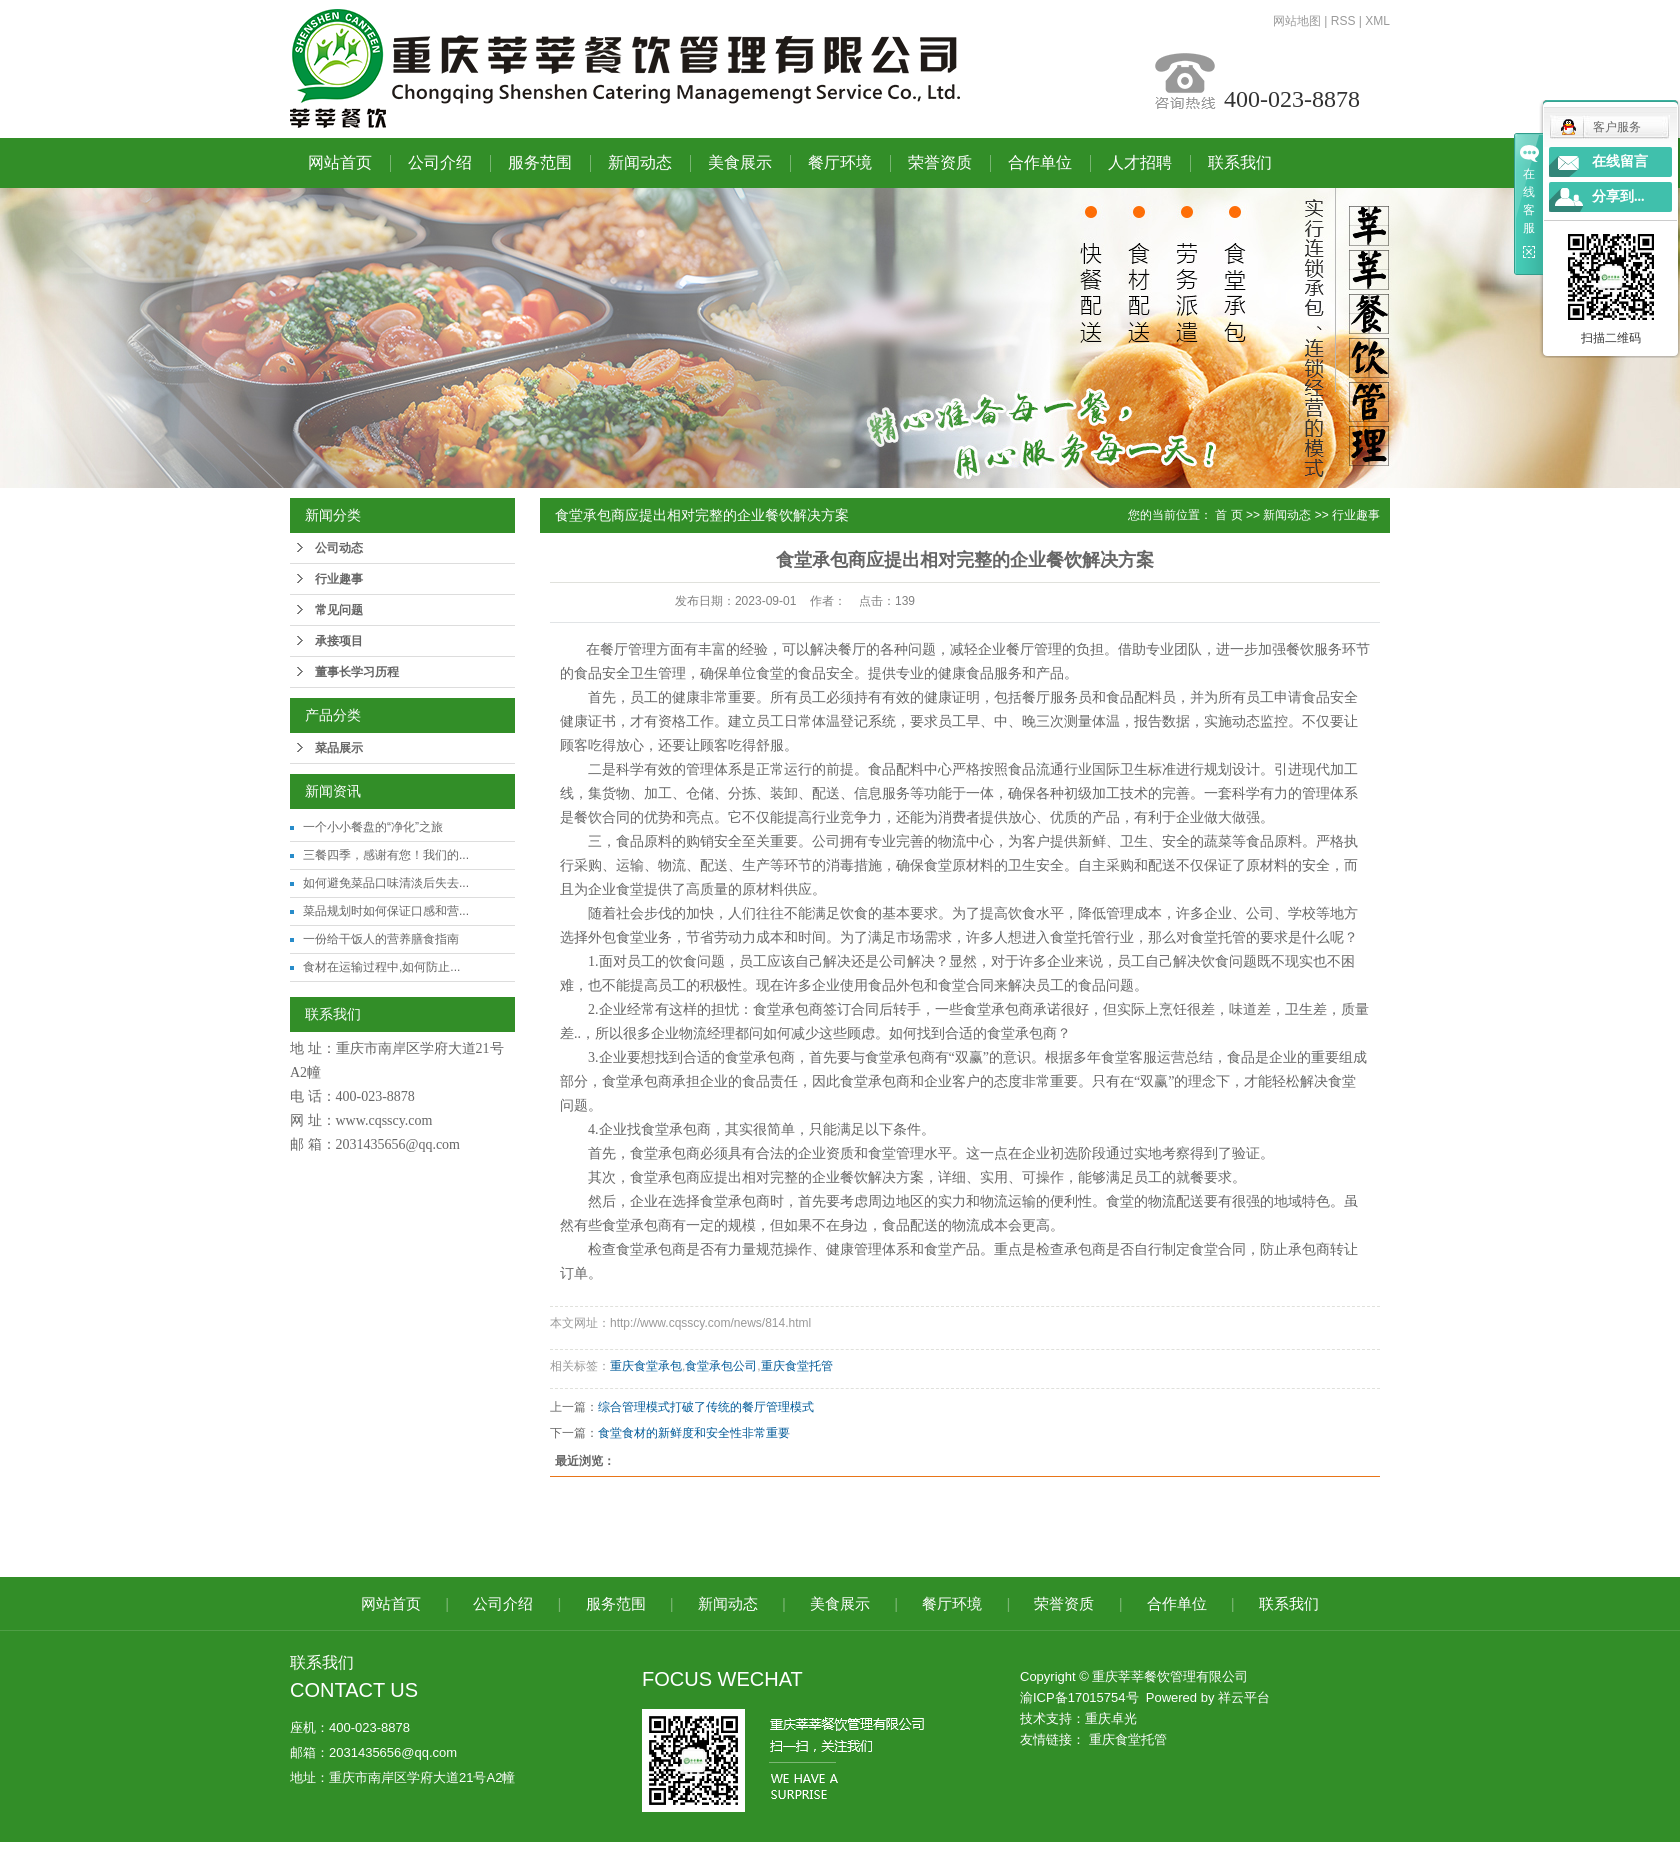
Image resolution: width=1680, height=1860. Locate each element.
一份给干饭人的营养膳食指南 (381, 939)
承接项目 (339, 641)
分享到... (1618, 196)
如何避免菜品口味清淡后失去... (386, 883)
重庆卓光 (1111, 1718)
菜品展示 (339, 748)
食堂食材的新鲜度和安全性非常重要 (694, 1433)
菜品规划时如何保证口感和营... (386, 911)
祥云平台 (1244, 1697)
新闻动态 (640, 162)
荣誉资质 (940, 162)
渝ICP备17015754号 (1079, 1697)
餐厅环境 (840, 162)
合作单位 (1040, 162)
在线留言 (1620, 161)
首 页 (1228, 515)
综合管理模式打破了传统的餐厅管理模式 (706, 1407)
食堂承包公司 (721, 1366)
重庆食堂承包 (646, 1366)
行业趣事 (339, 579)
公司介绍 (440, 162)
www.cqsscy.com (384, 1120)
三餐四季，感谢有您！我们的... (386, 855)
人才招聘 (1140, 162)
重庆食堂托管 (797, 1366)
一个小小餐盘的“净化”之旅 (373, 827)
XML (1377, 21)
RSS (1343, 21)
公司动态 (339, 548)
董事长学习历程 (357, 672)
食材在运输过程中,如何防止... (381, 967)
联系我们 (1240, 162)
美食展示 (740, 162)
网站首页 (340, 162)
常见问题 (339, 610)
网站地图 (1297, 21)
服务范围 (540, 162)
